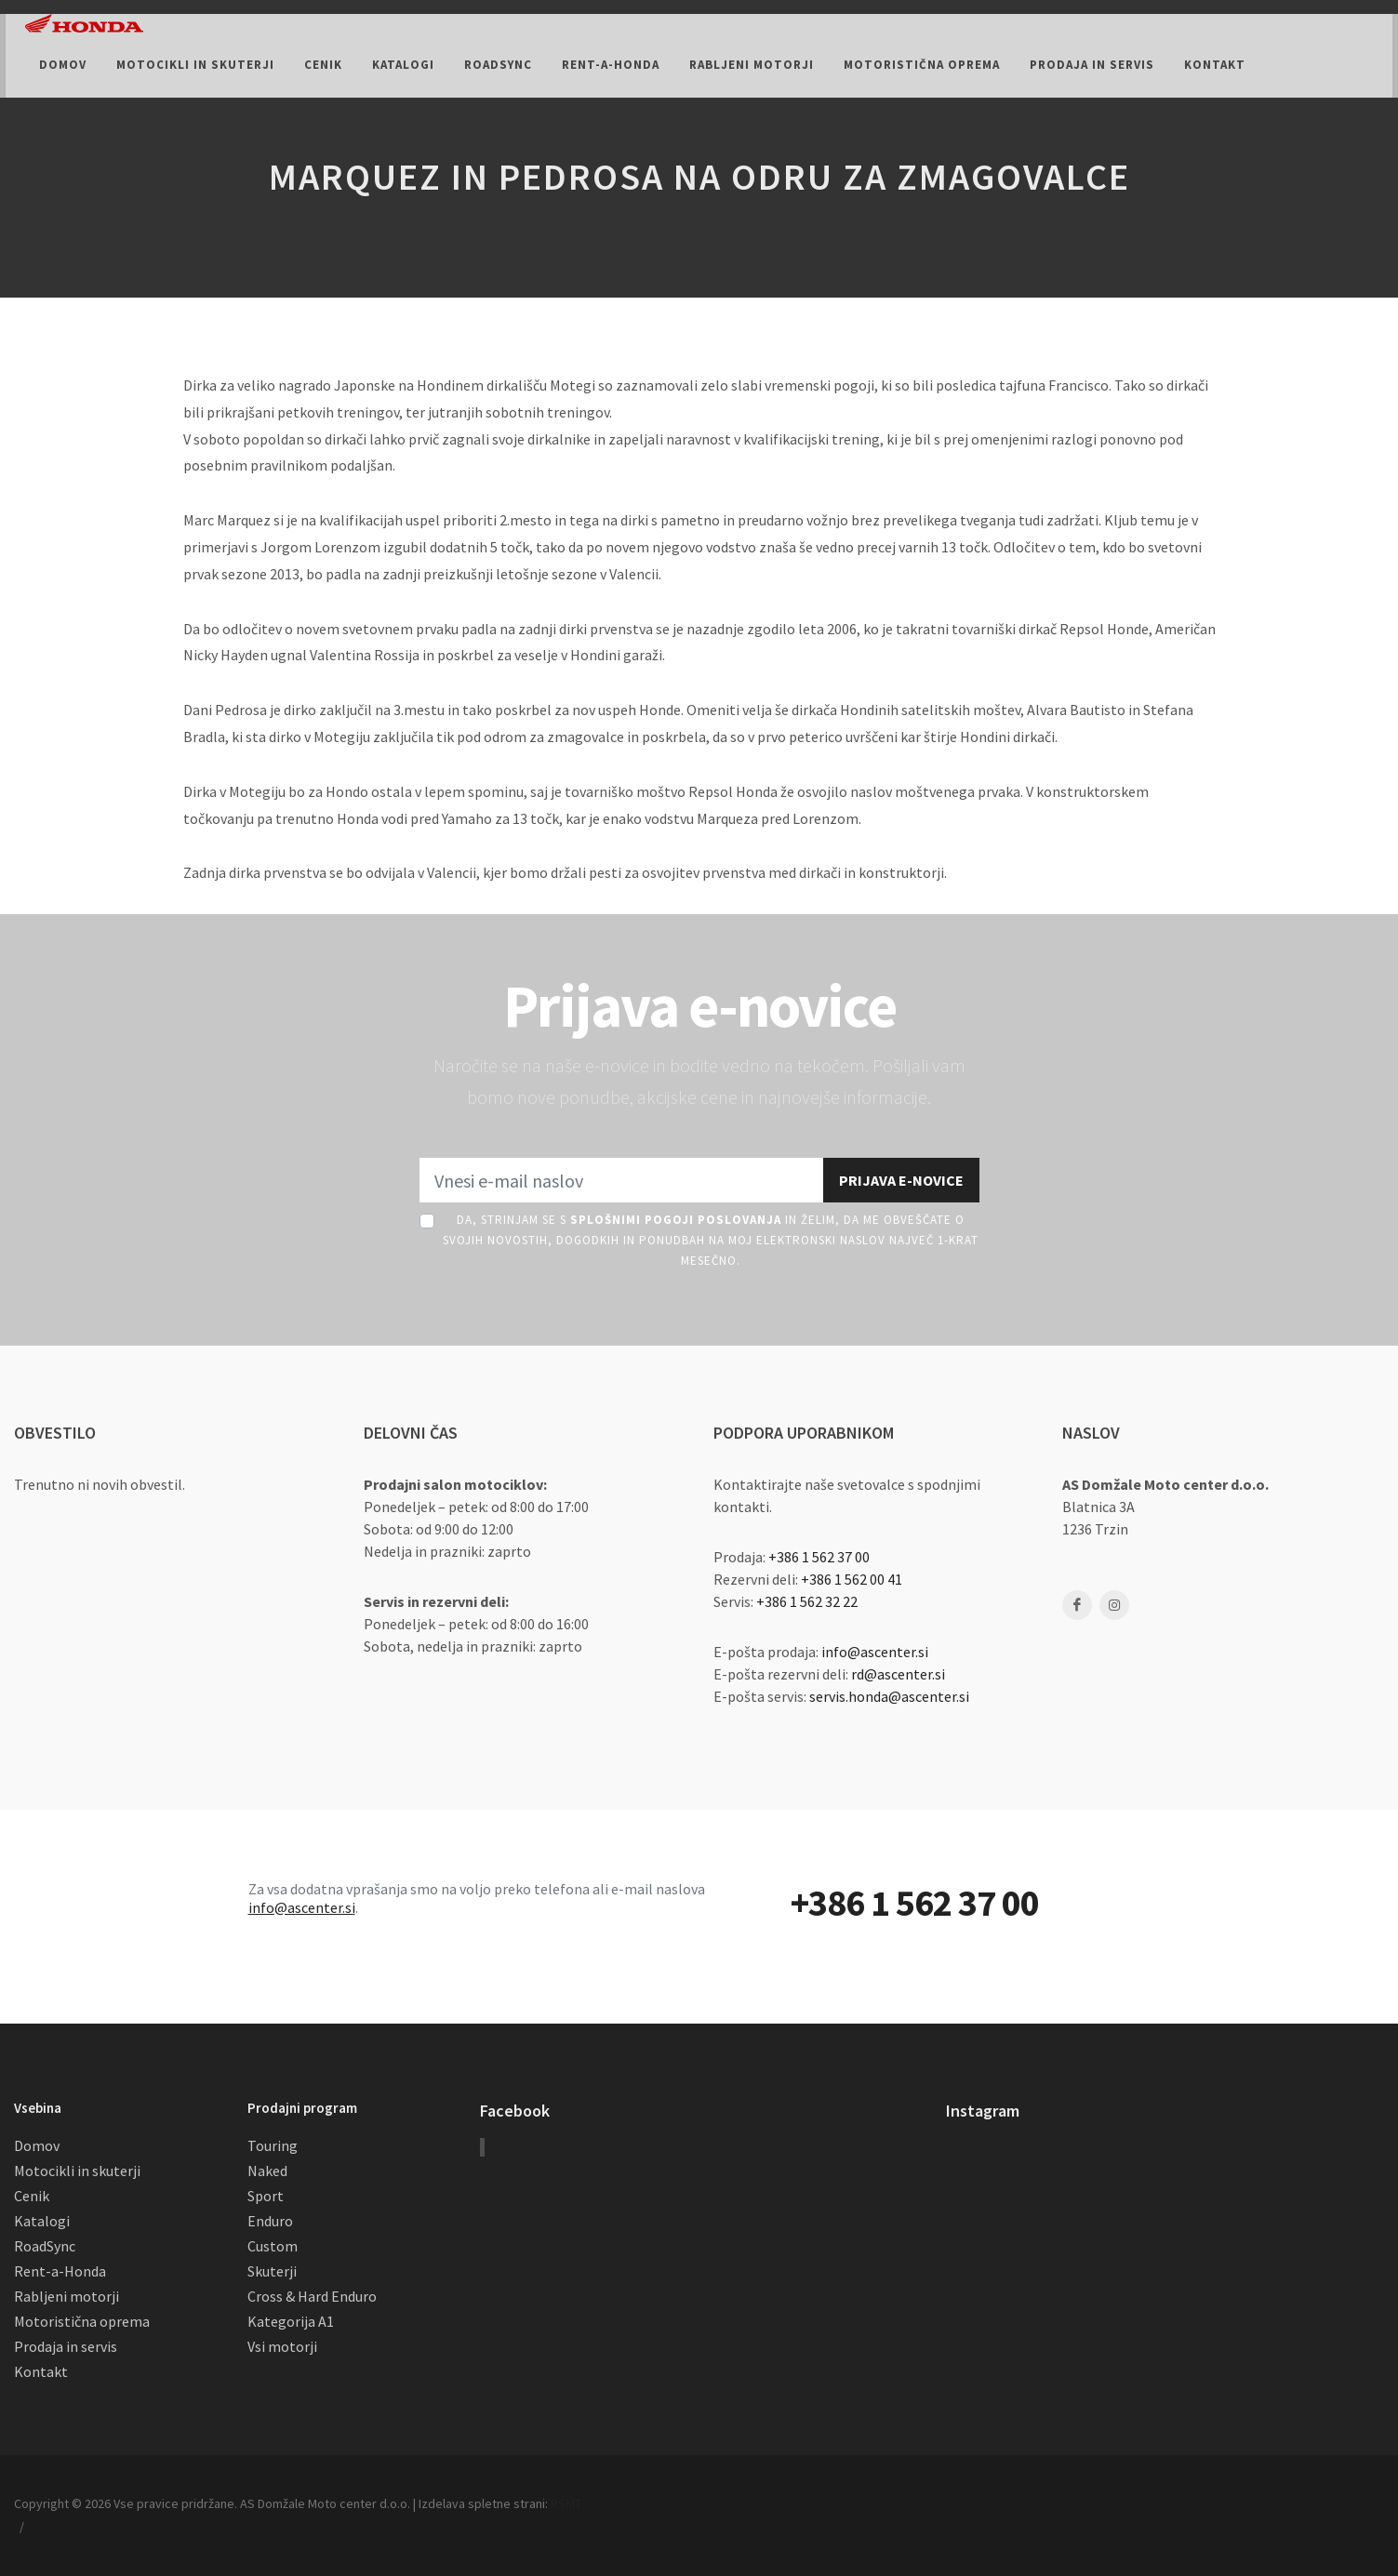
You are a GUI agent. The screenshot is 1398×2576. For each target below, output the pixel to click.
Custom (272, 2246)
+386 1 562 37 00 (819, 1556)
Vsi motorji (282, 2346)
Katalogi (42, 2220)
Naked (267, 2170)
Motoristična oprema (82, 2321)
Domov (37, 2145)
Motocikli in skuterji (77, 2170)
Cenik (31, 2195)
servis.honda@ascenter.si (889, 1696)
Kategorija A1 (290, 2321)
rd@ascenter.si (898, 1674)
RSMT (566, 2503)
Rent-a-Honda (60, 2271)
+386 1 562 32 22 (807, 1601)
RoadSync (44, 2246)
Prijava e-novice (901, 1180)
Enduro (270, 2220)
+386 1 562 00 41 (851, 1579)
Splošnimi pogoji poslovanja (675, 1220)
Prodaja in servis (65, 2346)
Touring (272, 2145)
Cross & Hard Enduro (312, 2296)
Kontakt (41, 2371)
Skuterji (272, 2271)
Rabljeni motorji (66, 2296)
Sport (265, 2195)
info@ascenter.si (874, 1651)
